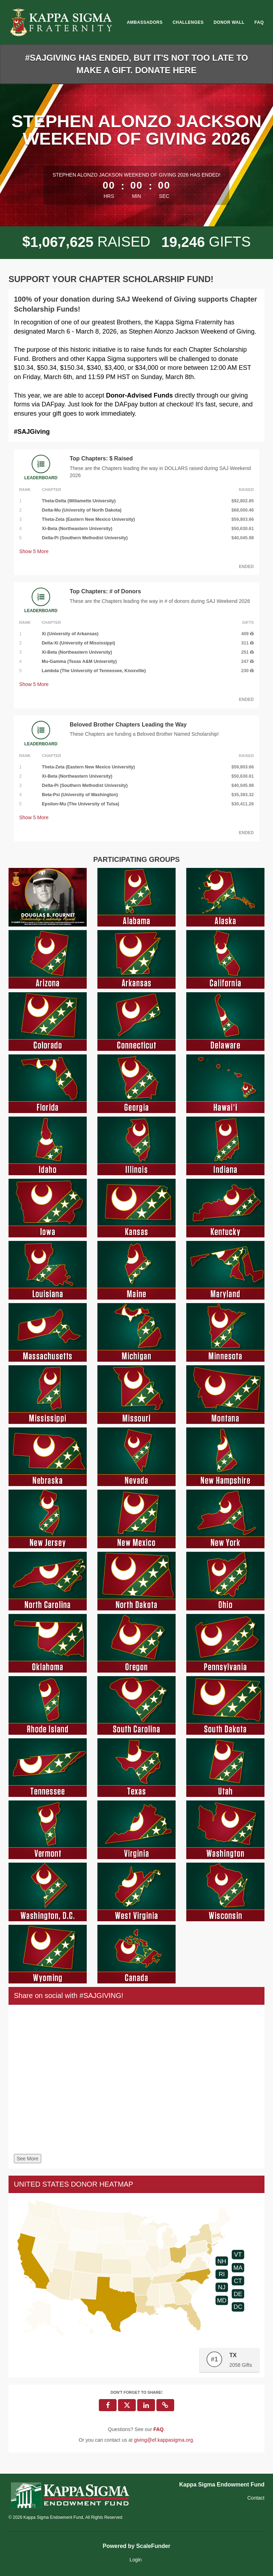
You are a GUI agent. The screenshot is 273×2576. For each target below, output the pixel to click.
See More (27, 2158)
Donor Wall (229, 22)
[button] (165, 2405)
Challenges (188, 22)
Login (135, 2560)
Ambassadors (145, 22)
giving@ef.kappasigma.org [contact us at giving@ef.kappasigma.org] (163, 2440)
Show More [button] (34, 551)
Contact (255, 2498)
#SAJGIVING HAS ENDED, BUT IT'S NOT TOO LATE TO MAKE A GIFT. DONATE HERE (136, 64)
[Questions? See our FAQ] (158, 2429)
